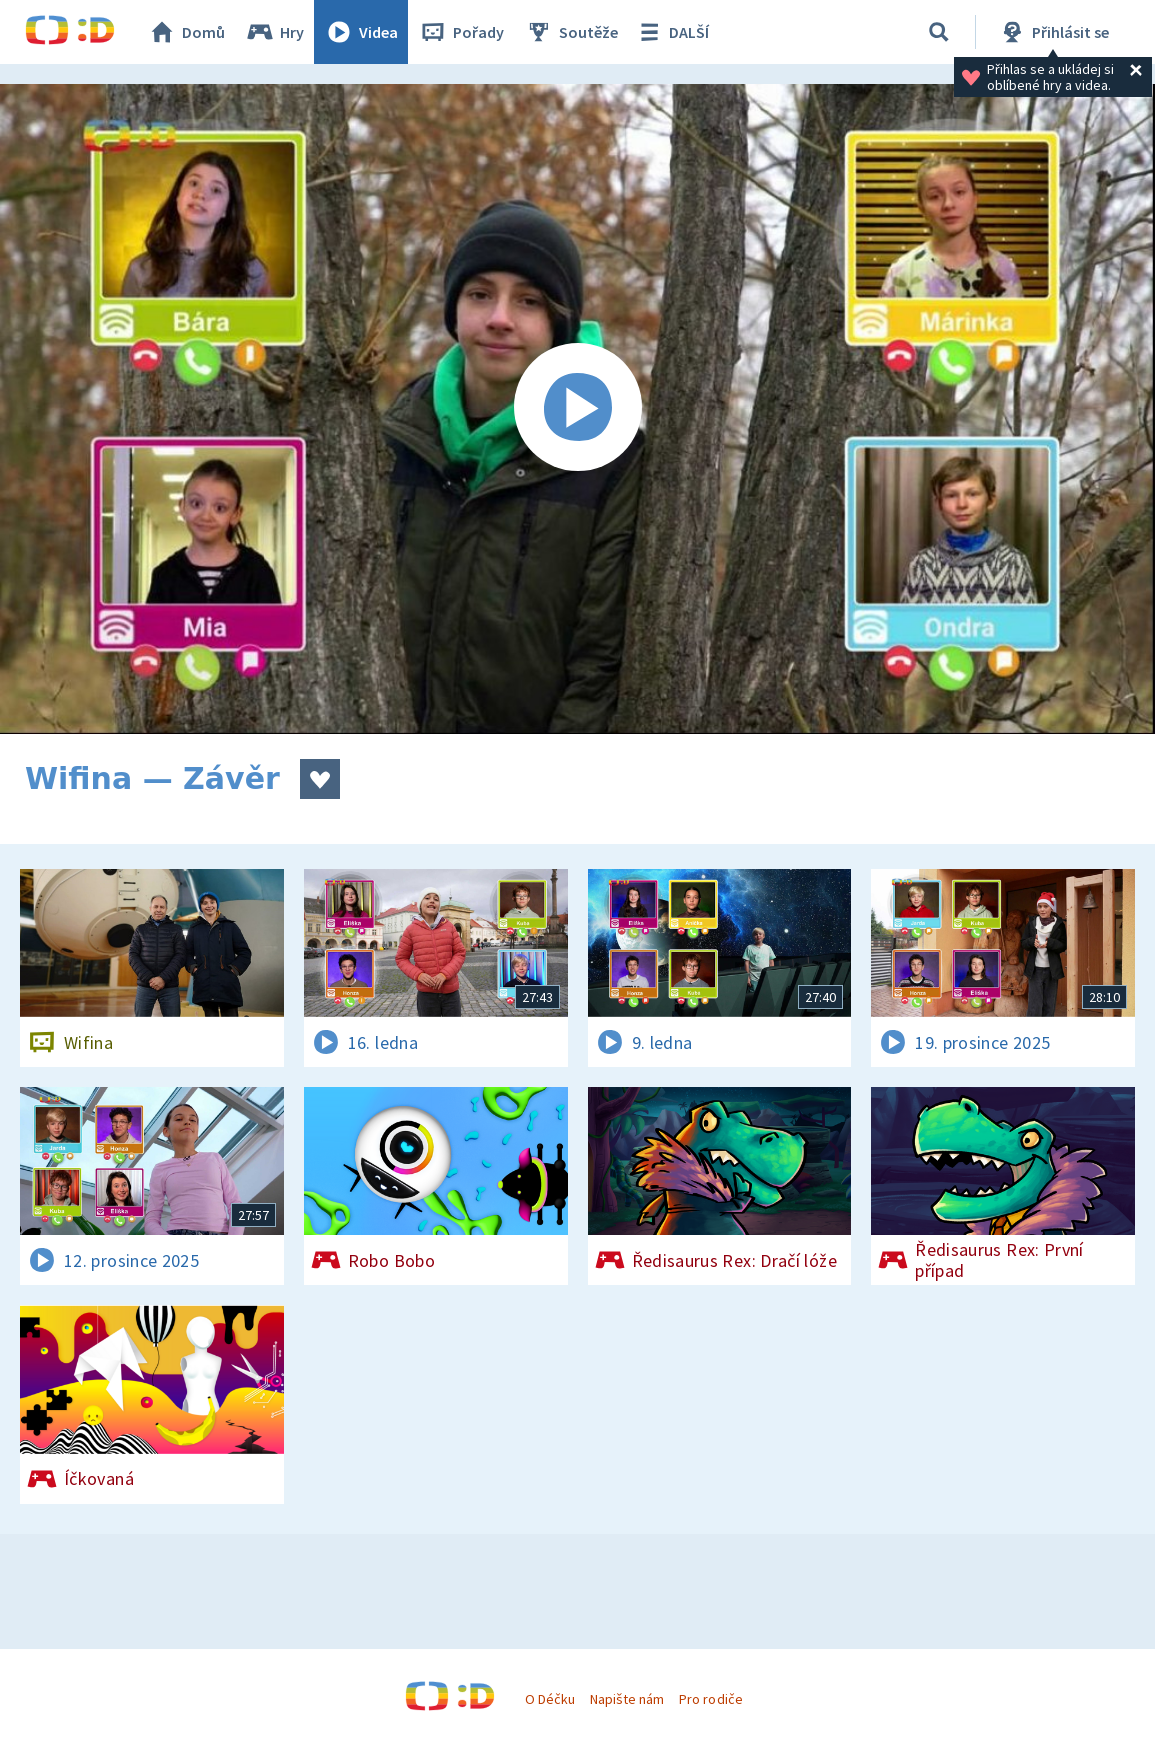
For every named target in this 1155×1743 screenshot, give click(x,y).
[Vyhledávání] (939, 32)
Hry (274, 32)
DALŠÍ (671, 32)
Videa (361, 32)
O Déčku (550, 1699)
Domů (186, 32)
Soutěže (571, 32)
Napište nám (627, 1699)
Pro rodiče (710, 1699)
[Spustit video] (577, 409)
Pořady (461, 32)
